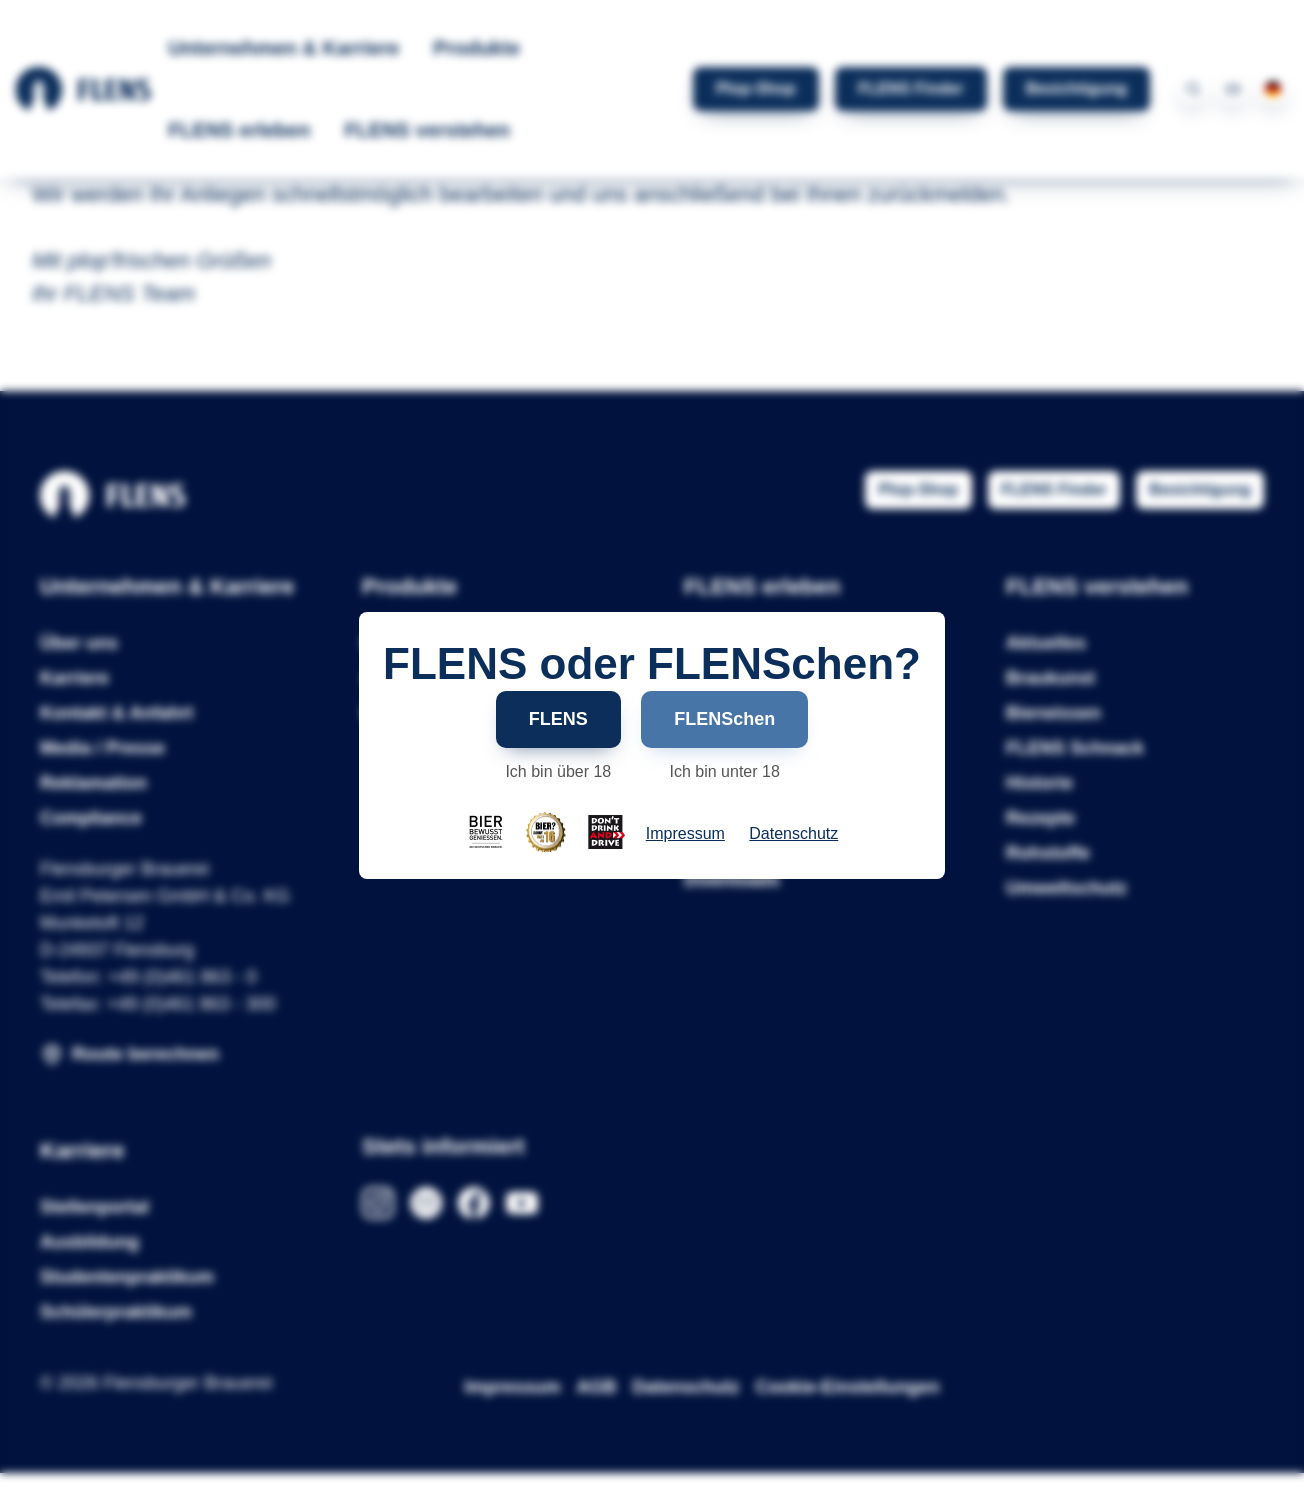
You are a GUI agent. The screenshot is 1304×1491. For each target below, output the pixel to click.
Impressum (685, 834)
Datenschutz (793, 834)
